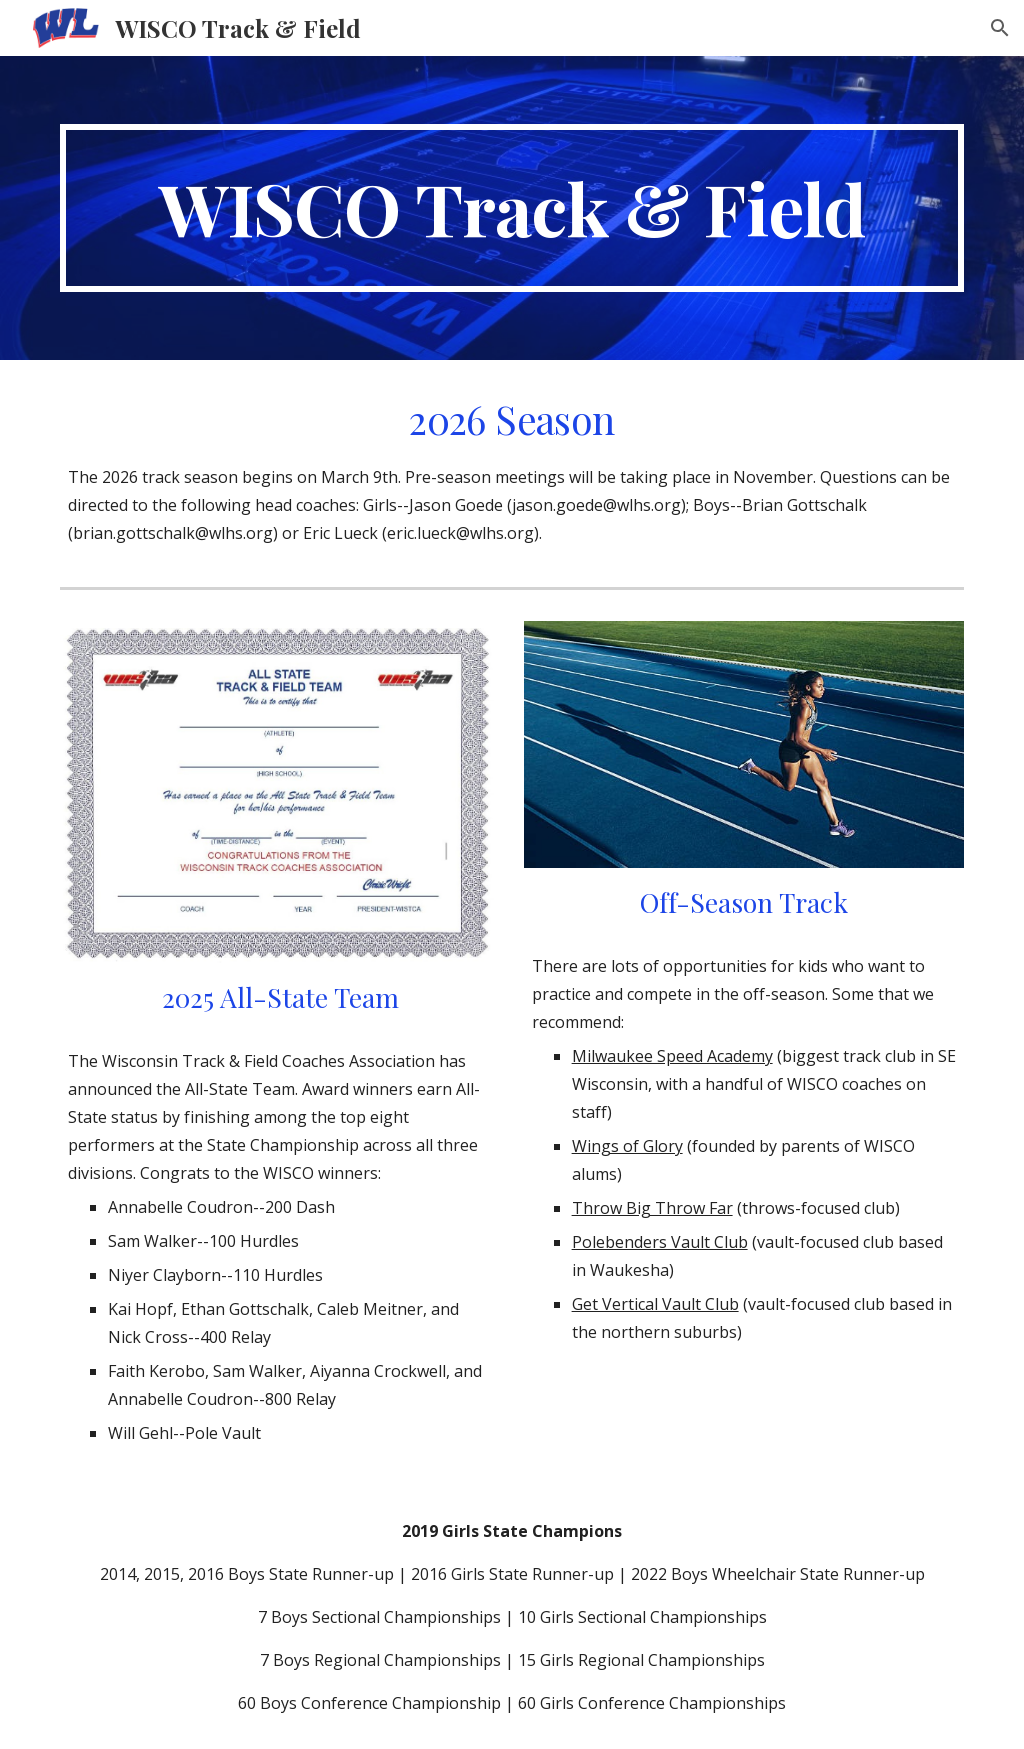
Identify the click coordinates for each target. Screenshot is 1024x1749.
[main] (512, 208)
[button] (1000, 28)
